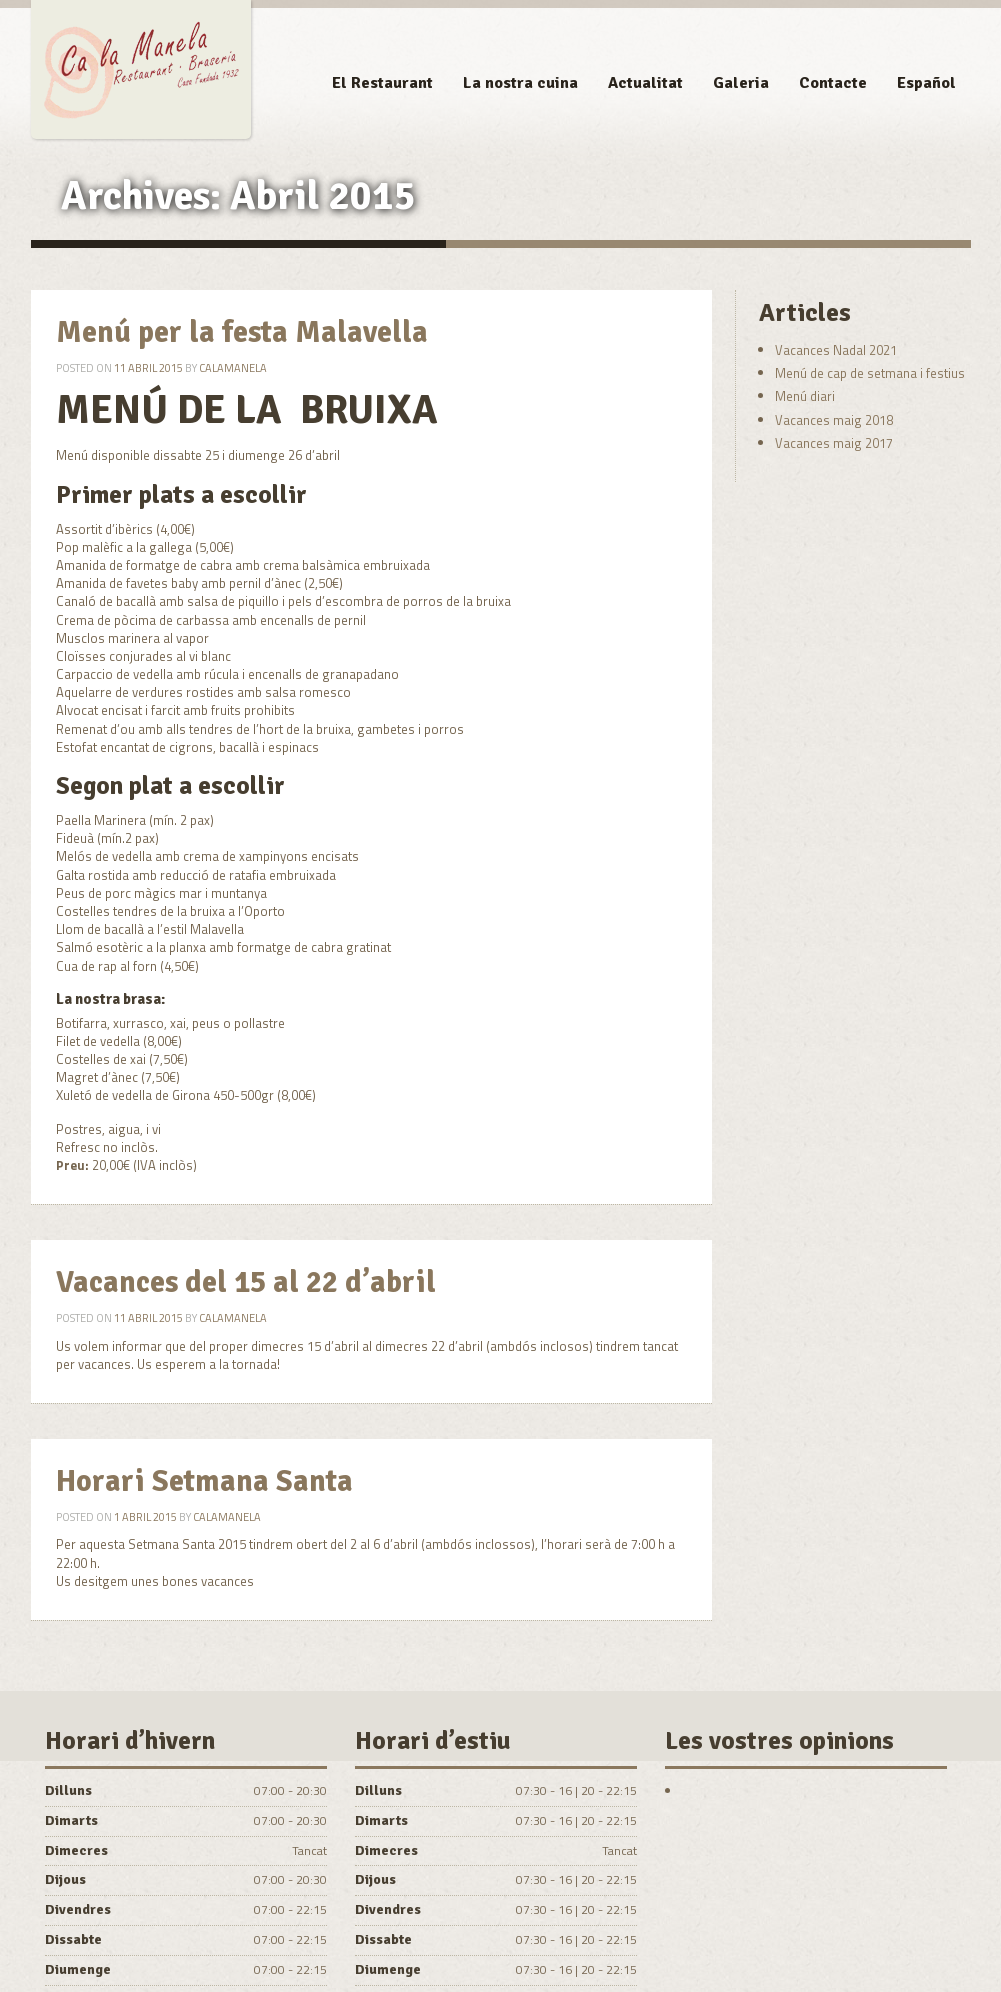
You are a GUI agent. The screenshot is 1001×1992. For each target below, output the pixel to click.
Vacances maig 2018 (834, 420)
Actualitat (645, 83)
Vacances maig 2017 (834, 443)
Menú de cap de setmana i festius (870, 373)
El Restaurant (382, 83)
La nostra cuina (520, 83)
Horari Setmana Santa (204, 1481)
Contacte (833, 83)
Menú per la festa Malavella (242, 332)
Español (926, 83)
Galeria (741, 83)
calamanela (233, 368)
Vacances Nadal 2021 (836, 350)
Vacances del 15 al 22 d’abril (246, 1282)
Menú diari (805, 396)
